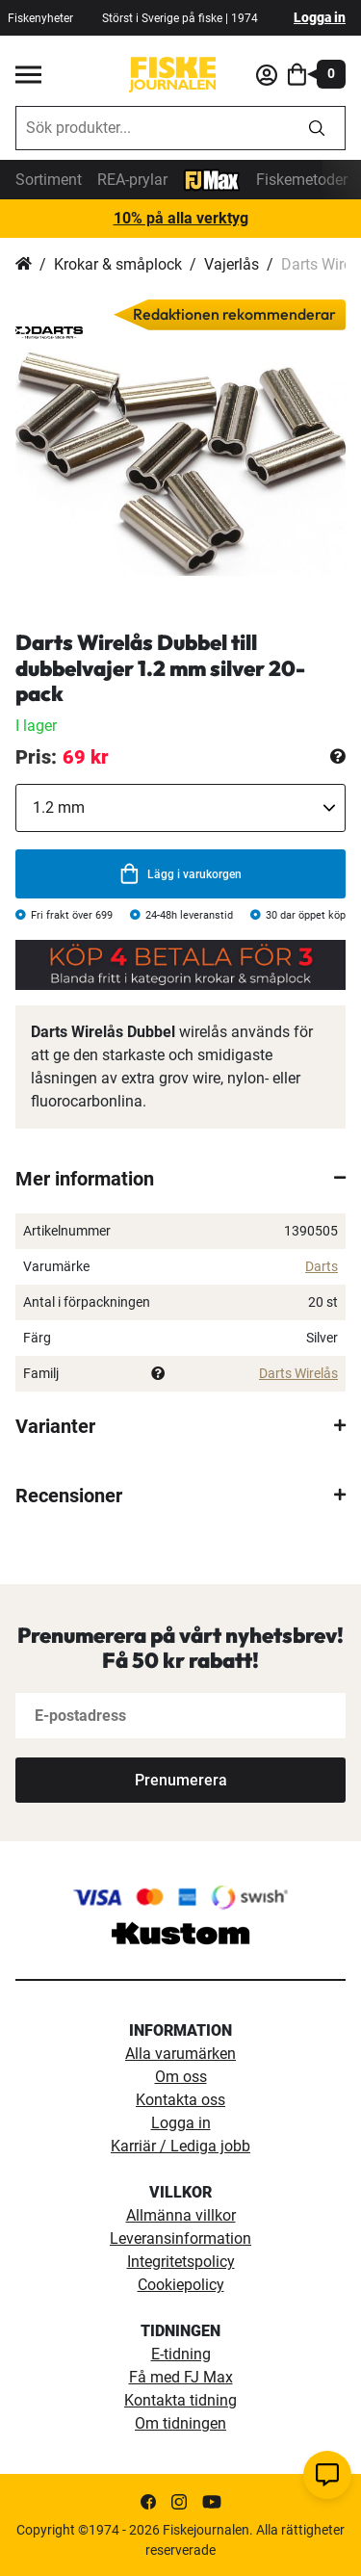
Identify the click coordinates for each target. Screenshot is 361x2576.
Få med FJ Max (181, 2377)
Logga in (320, 17)
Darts (321, 1266)
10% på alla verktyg (181, 218)
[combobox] (152, 128)
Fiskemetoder (302, 179)
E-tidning (181, 2354)
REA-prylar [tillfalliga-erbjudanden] (132, 179)
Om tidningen (180, 2423)
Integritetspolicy (181, 2261)
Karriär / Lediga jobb (180, 2146)
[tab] (180, 1178)
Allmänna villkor (181, 2215)
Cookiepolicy (181, 2285)
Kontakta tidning (180, 2400)
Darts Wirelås (298, 1373)
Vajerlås (231, 264)
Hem (23, 264)
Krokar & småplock (118, 264)
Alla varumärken (180, 2053)
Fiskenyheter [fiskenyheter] (40, 18)
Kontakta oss (180, 2100)
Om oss (181, 2077)
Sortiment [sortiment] (48, 179)
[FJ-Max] (212, 178)
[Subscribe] (180, 1780)
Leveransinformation (180, 2238)
